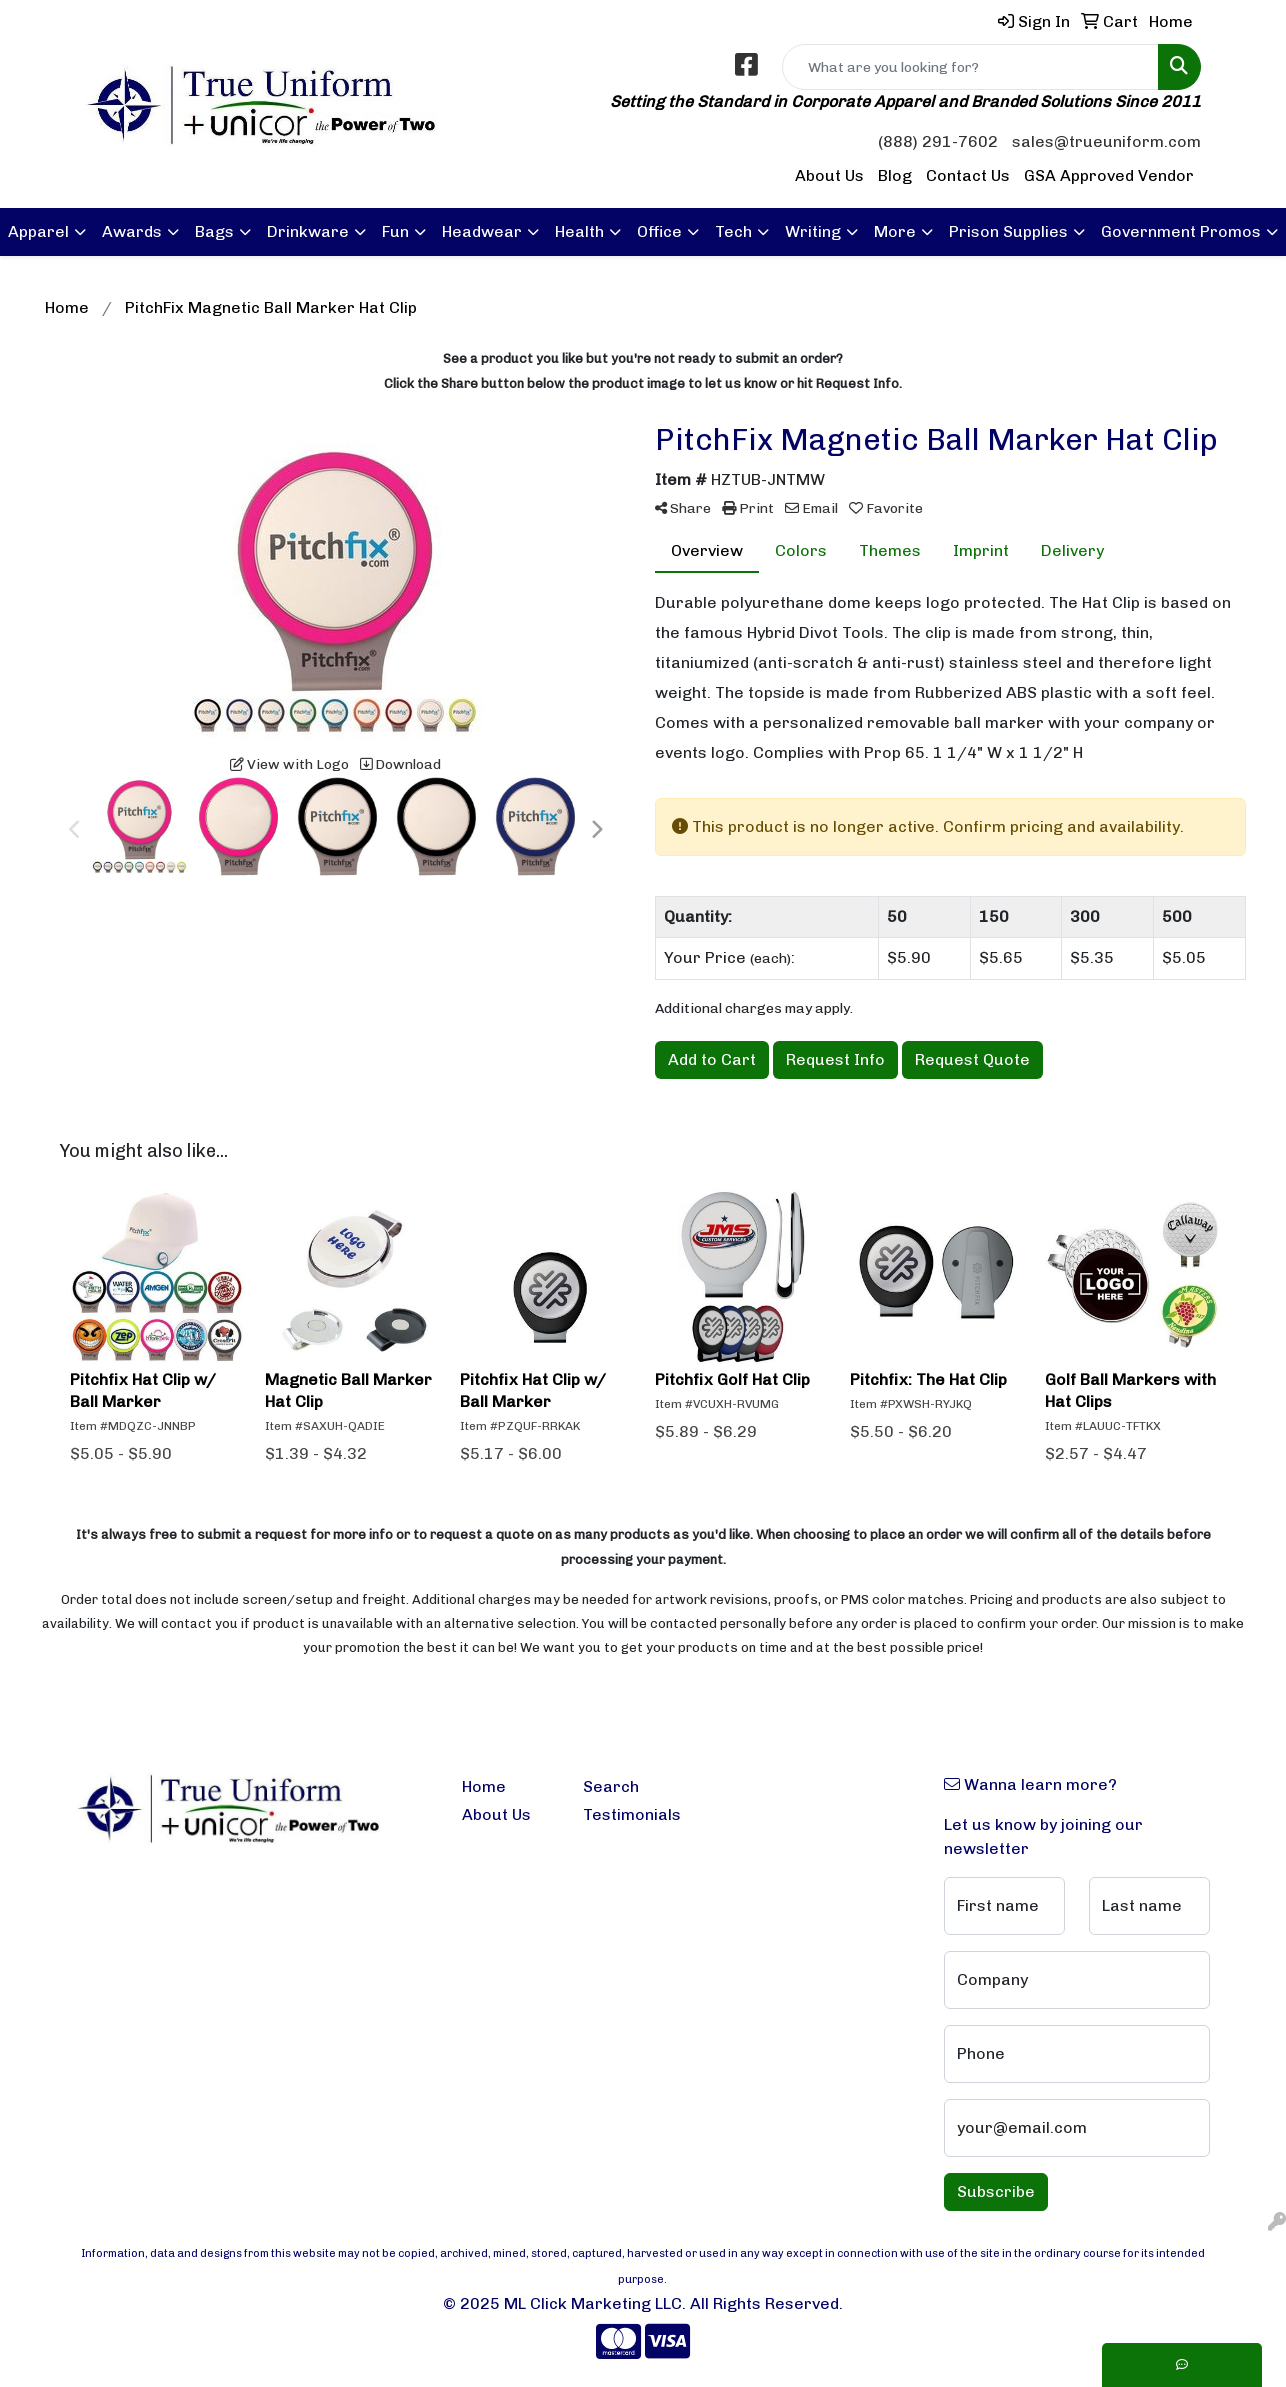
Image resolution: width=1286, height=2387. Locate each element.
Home (484, 1786)
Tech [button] (733, 231)
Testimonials (631, 1814)
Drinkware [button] (308, 231)
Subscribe (996, 2191)
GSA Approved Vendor (1109, 175)
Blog (895, 175)
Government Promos (1181, 231)
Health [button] (579, 231)
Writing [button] (813, 231)
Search (611, 1786)
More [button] (895, 231)
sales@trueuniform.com (1106, 141)
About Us (829, 175)
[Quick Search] (970, 67)
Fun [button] (395, 231)
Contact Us (968, 175)
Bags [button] (214, 231)
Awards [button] (132, 231)
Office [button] (659, 231)
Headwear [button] (482, 231)
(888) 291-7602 (938, 141)
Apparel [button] (38, 231)
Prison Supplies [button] (1008, 231)
